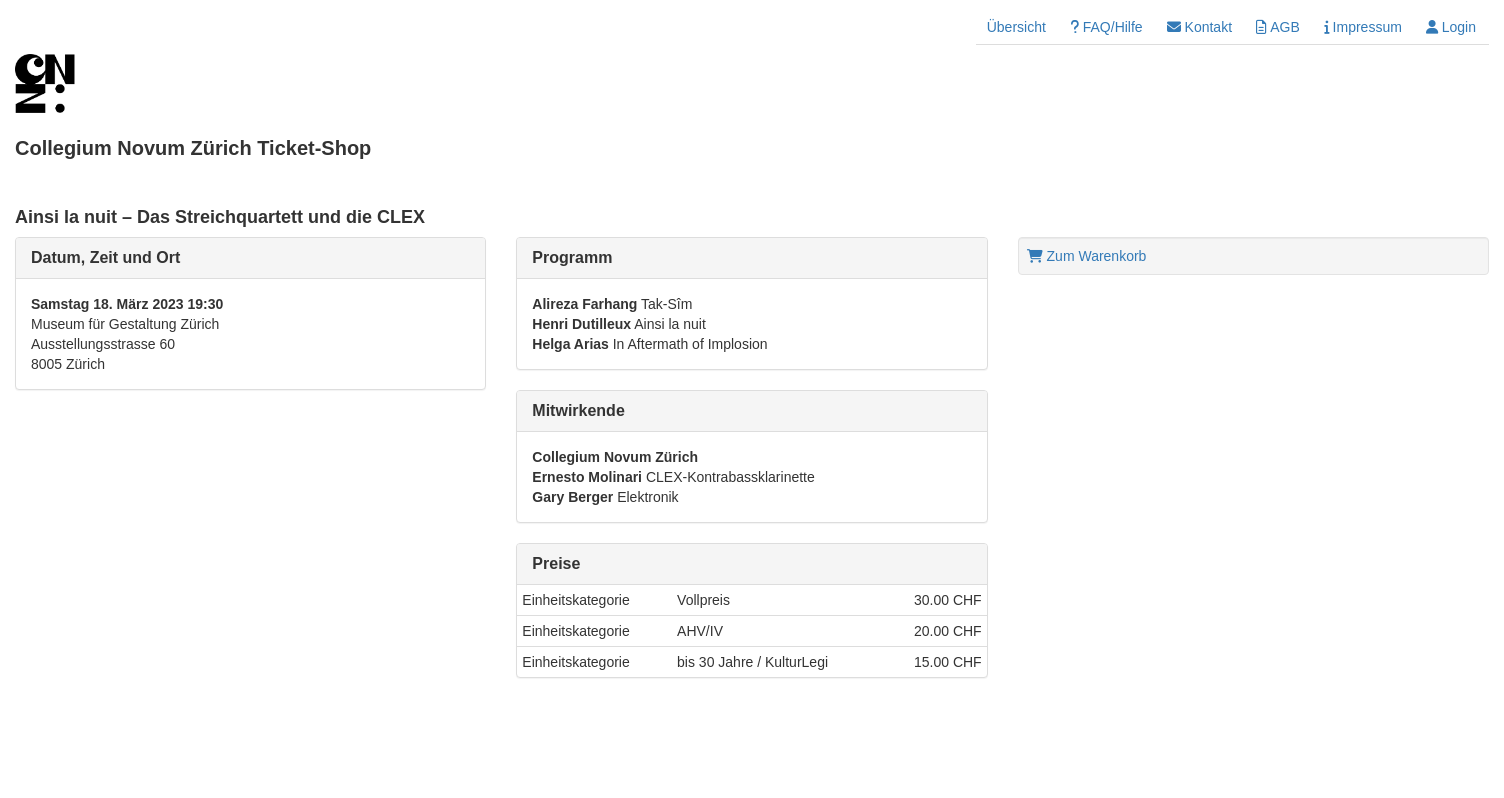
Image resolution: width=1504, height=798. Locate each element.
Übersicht (1016, 27)
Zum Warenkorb (1087, 256)
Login (1451, 27)
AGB (1278, 27)
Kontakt (1199, 27)
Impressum (1363, 27)
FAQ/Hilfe (1106, 27)
